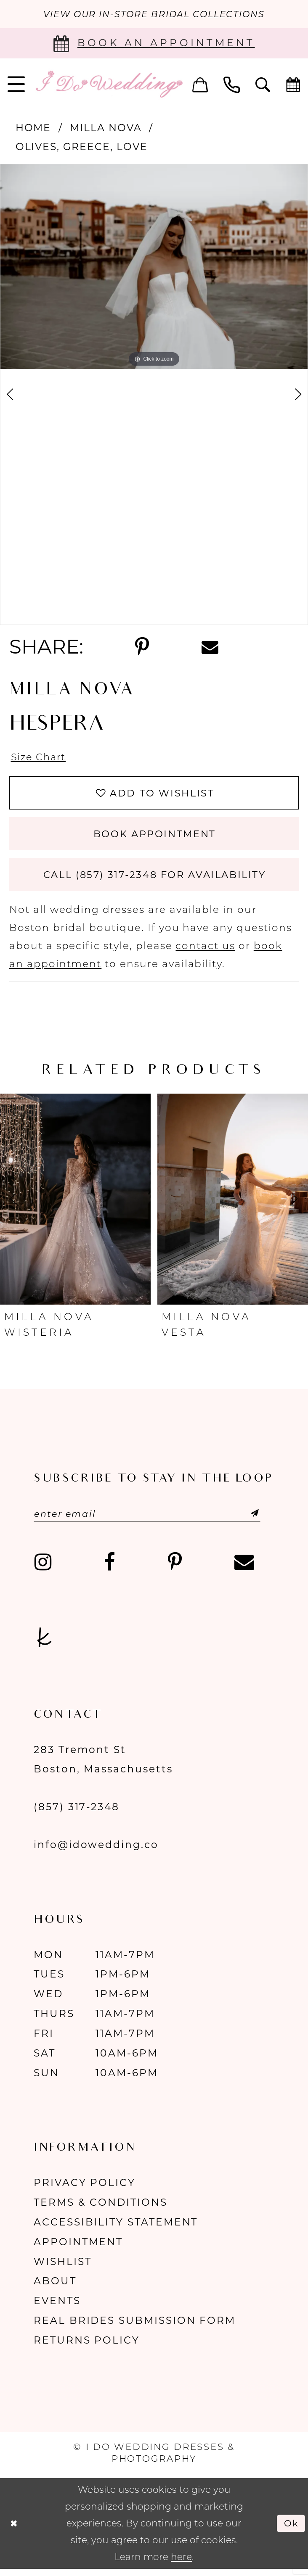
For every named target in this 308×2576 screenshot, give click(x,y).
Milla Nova (106, 128)
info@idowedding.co (96, 1851)
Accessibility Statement (116, 2229)
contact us (205, 951)
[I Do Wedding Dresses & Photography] (109, 84)
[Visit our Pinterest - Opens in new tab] (175, 1569)
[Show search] (263, 85)
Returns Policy (87, 2347)
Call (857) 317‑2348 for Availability (154, 880)
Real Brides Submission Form (135, 2327)
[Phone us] (232, 85)
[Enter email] (152, 1520)
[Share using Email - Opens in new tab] (210, 647)
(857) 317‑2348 (76, 1813)
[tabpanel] (154, 267)
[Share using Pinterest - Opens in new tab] (142, 647)
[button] (200, 85)
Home (33, 128)
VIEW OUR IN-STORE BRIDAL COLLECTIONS (154, 14)
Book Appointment (154, 837)
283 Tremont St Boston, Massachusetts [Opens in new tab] (103, 1766)
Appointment (78, 2248)
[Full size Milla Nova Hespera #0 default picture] (154, 267)
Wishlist (62, 2268)
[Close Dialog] (14, 2530)
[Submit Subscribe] (247, 1520)
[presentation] (75, 1204)
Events (57, 2307)
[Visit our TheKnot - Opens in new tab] (44, 1644)
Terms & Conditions (100, 2209)
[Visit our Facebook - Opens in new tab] (109, 1569)
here (181, 2563)
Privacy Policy (84, 2189)
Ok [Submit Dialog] (291, 2530)
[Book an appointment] (154, 44)
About (55, 2287)
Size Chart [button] (40, 757)
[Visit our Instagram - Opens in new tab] (43, 1569)
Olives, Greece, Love (82, 147)
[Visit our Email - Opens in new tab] (244, 1569)
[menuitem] (200, 85)
